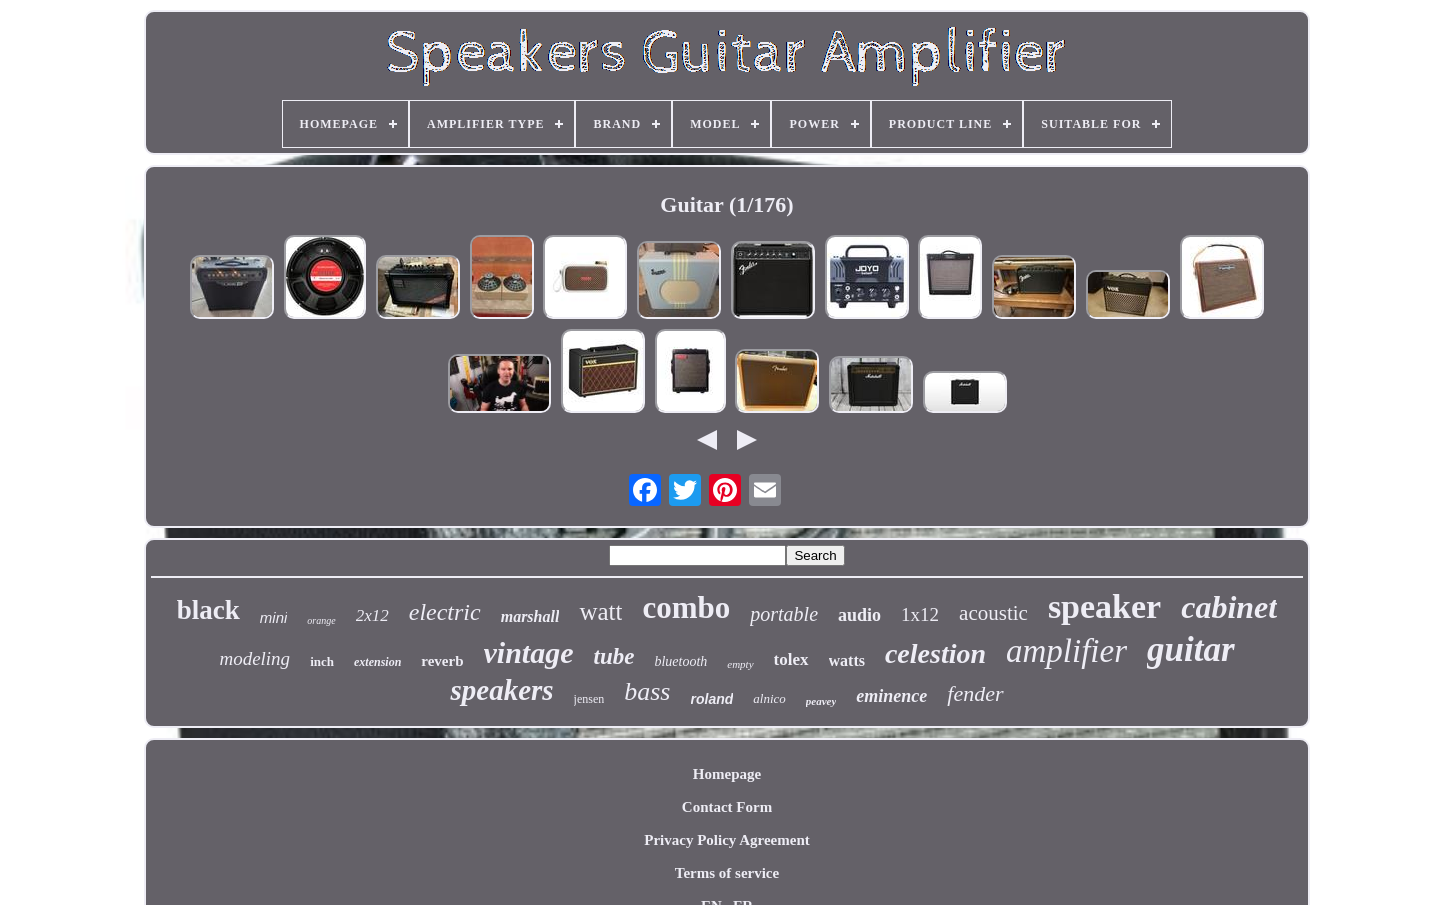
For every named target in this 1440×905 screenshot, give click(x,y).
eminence (891, 696)
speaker (1104, 606)
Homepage (727, 774)
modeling (254, 658)
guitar (1191, 649)
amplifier (1066, 651)
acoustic (993, 613)
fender (975, 693)
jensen (589, 699)
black (208, 610)
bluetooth (680, 661)
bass (647, 691)
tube (614, 656)
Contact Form (727, 807)
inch (322, 661)
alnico (769, 698)
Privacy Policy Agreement (727, 840)
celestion (935, 653)
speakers (501, 690)
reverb (442, 661)
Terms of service (727, 873)
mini (274, 617)
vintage (529, 652)
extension (377, 662)
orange (321, 620)
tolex (791, 659)
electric (445, 612)
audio (859, 615)
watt (600, 611)
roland (712, 699)
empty (740, 664)
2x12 (372, 615)
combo (686, 607)
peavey (821, 701)
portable (784, 614)
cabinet (1229, 607)
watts (847, 660)
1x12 (920, 614)
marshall (530, 616)
